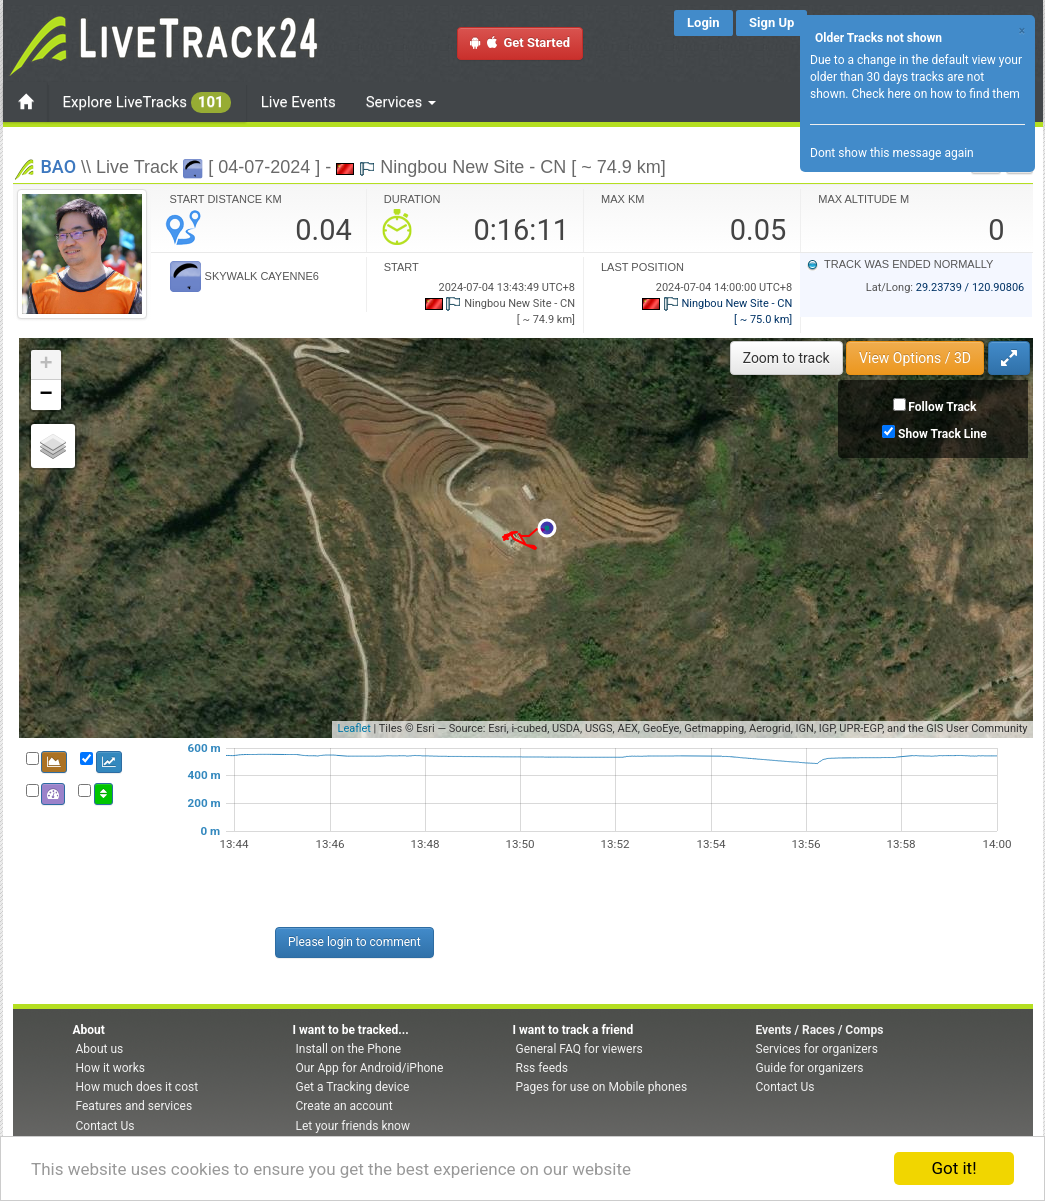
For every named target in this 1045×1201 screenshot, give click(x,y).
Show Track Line (942, 434)
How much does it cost (137, 1087)
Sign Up (771, 22)
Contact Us (105, 1126)
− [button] (45, 395)
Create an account (344, 1106)
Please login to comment (354, 942)
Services (401, 102)
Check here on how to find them (935, 94)
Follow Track (942, 407)
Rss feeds (542, 1068)
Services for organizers (817, 1049)
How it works (110, 1068)
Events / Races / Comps (820, 1030)
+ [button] (45, 365)
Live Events (298, 102)
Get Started (520, 42)
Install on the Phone (349, 1049)
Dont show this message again (892, 153)
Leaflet (353, 728)
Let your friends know (353, 1126)
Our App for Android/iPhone (370, 1068)
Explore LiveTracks (147, 102)
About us (100, 1049)
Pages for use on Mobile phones (602, 1087)
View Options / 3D (915, 358)
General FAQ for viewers (579, 1049)
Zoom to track (786, 358)
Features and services (134, 1106)
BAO (59, 166)
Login (703, 22)
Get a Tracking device (353, 1087)
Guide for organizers (810, 1068)
